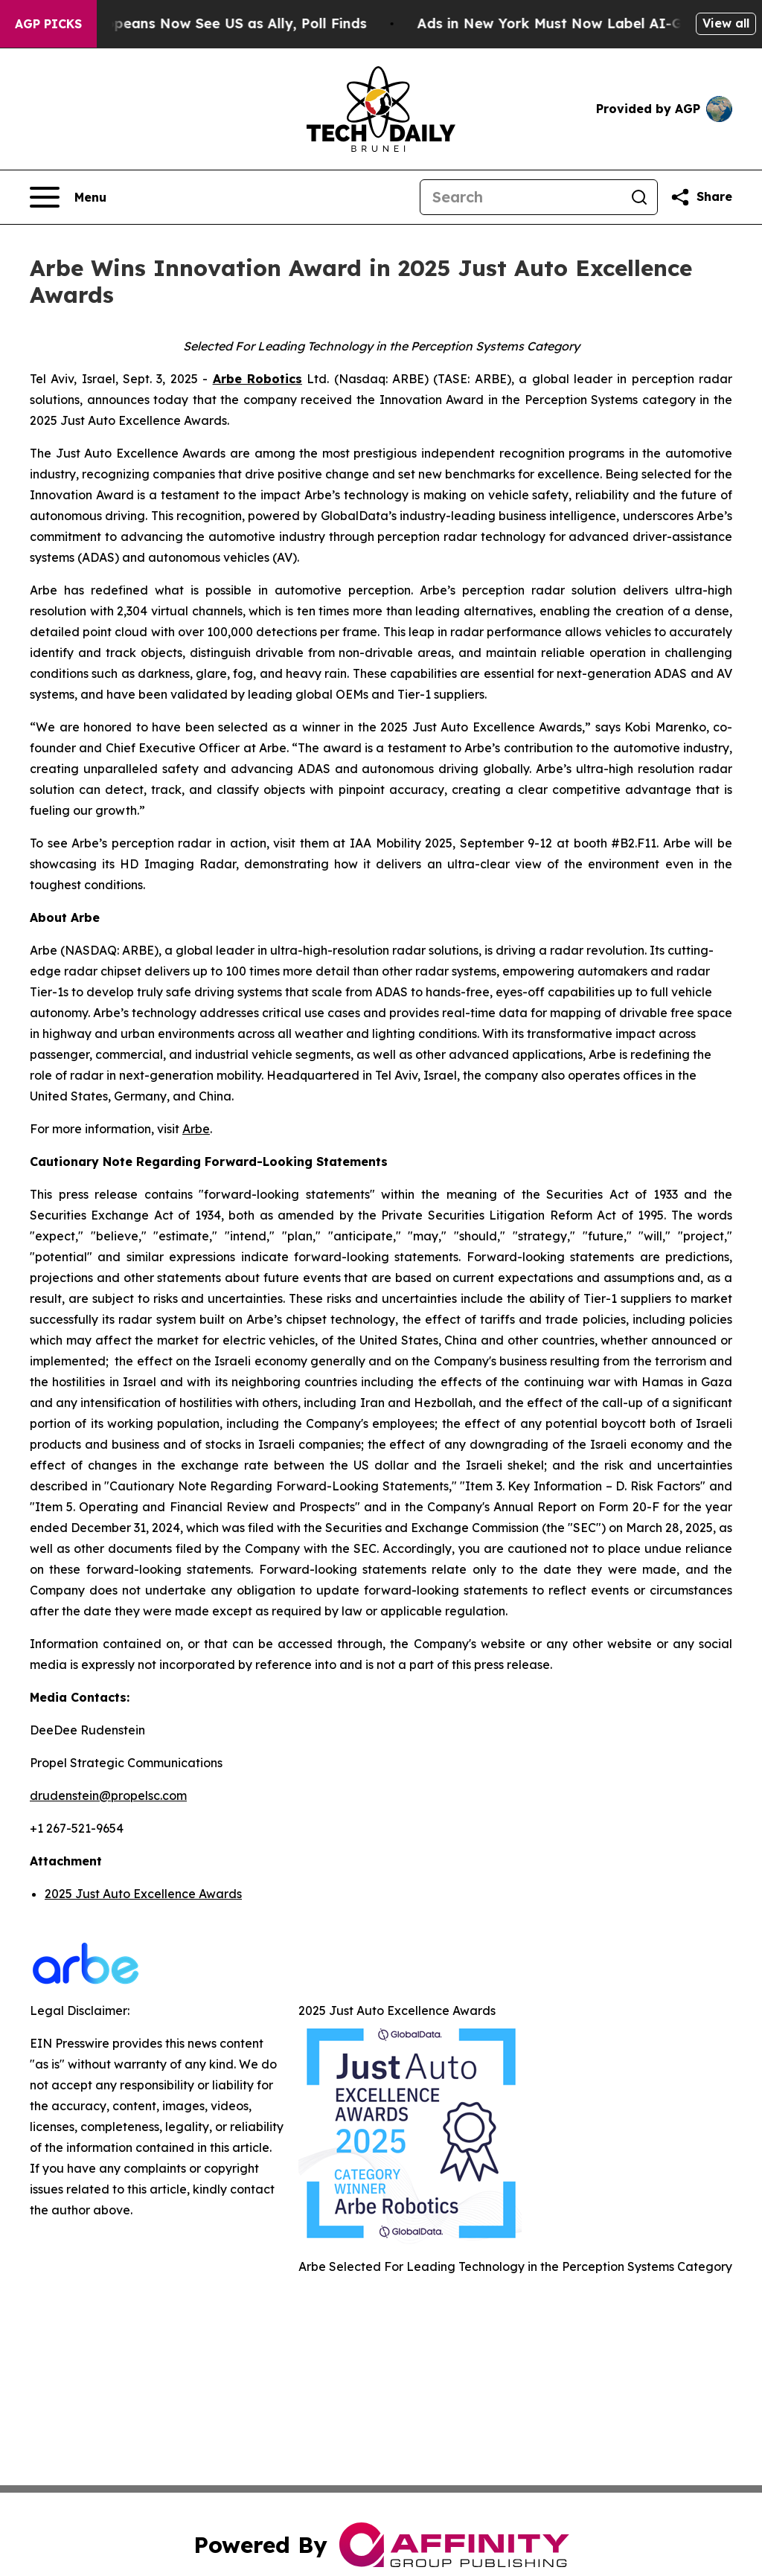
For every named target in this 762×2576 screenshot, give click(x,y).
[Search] (520, 197)
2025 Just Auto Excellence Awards (143, 1893)
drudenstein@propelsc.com (108, 1795)
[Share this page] (701, 197)
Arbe (196, 1128)
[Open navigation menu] (68, 197)
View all (725, 23)
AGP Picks (48, 23)
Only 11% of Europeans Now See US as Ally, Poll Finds (203, 23)
